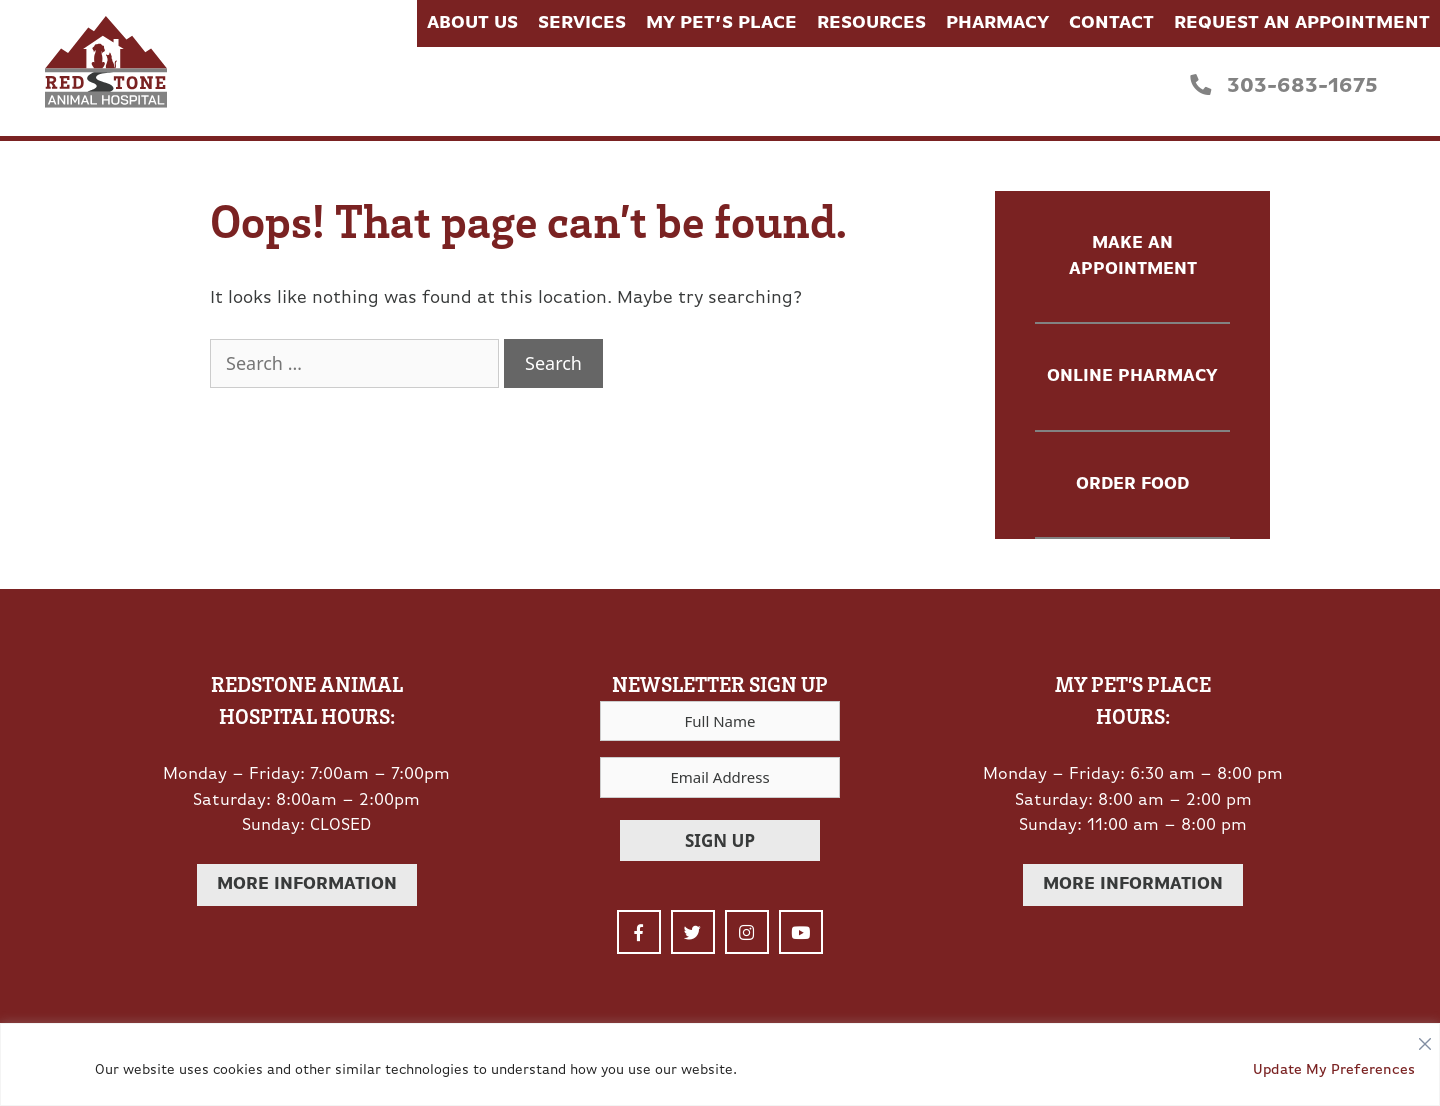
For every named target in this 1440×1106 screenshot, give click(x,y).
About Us (472, 23)
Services (582, 23)
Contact (1111, 23)
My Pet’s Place (721, 23)
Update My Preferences (1334, 1070)
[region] (720, 1064)
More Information (307, 884)
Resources (871, 23)
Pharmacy (997, 23)
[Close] (1425, 1039)
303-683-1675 (1284, 85)
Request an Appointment (1302, 23)
